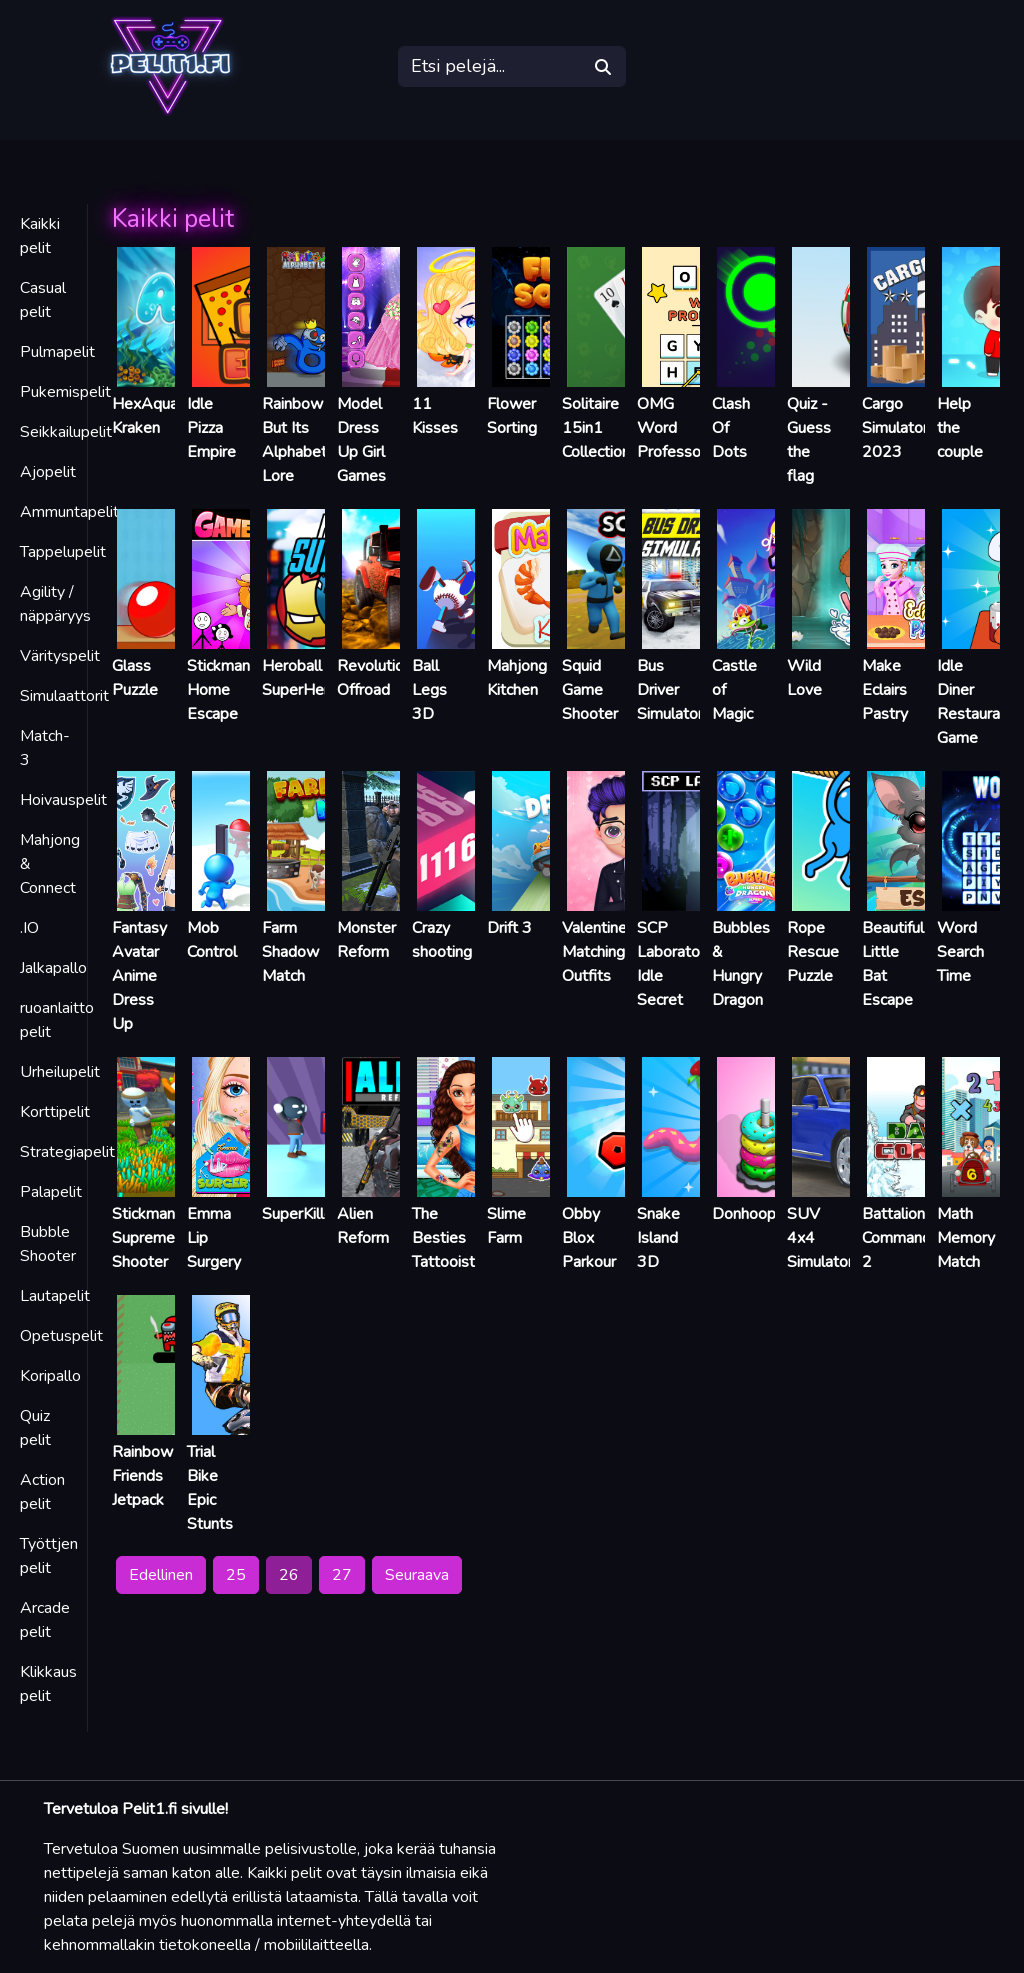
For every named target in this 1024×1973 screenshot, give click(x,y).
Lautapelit (55, 1296)
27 (342, 1575)
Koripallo (50, 1376)
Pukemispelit (65, 392)
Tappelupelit (63, 552)
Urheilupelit (60, 1072)
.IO (29, 928)
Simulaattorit (64, 696)
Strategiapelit (67, 1152)
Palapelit (51, 1192)
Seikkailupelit (66, 432)
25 (236, 1575)
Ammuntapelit (69, 512)
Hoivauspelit (63, 800)
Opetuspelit (61, 1336)
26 (289, 1575)
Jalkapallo (53, 968)
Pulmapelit (57, 352)
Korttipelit (55, 1112)
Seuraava (417, 1575)
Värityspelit (60, 656)
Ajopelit (48, 472)
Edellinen (161, 1575)
